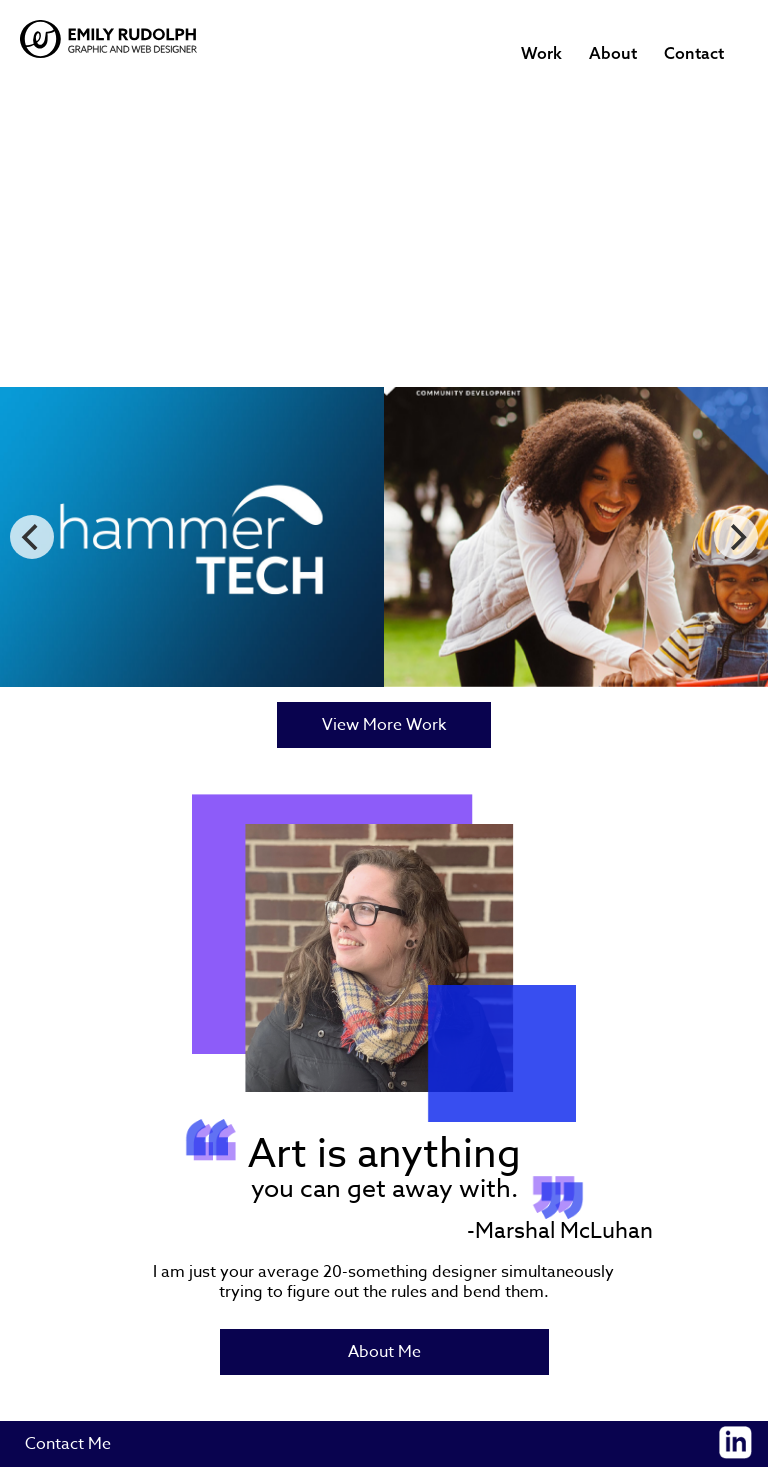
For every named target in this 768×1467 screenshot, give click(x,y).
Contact (694, 53)
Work (541, 53)
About (613, 53)
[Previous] (32, 537)
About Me (383, 1352)
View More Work (384, 725)
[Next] (736, 537)
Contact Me (68, 1444)
